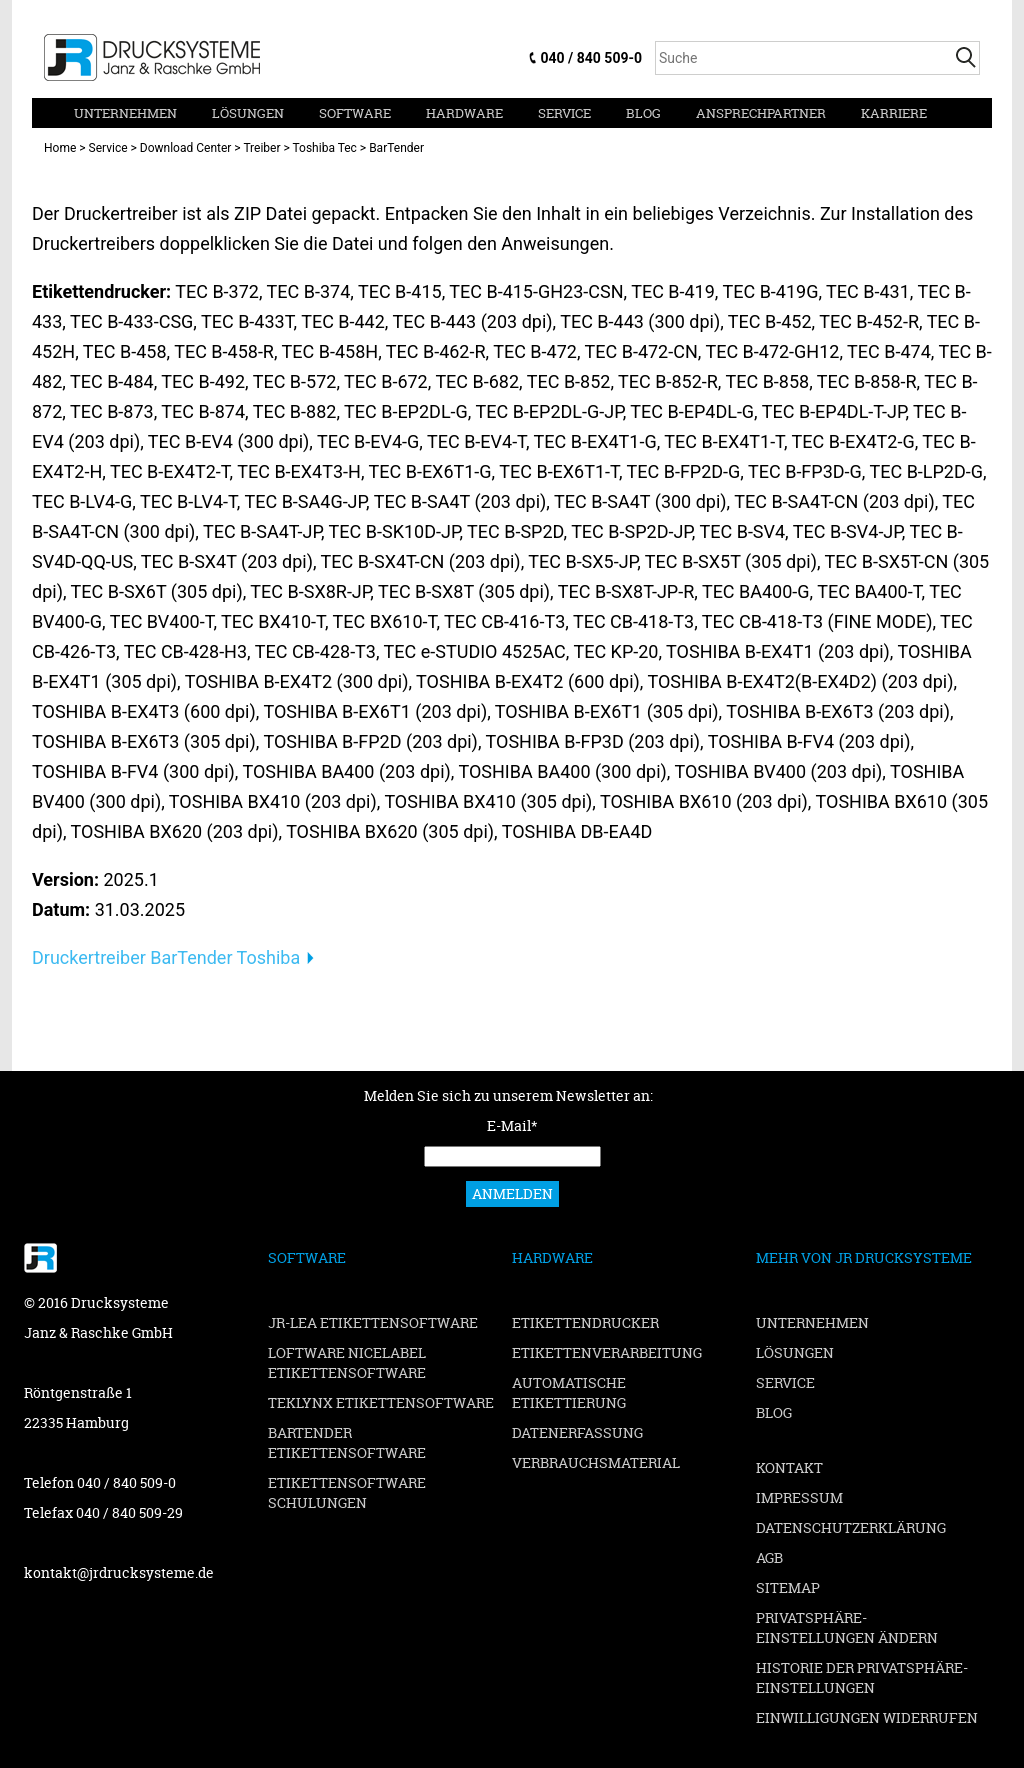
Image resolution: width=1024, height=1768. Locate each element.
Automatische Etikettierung (569, 1392)
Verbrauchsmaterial (596, 1462)
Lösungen (248, 113)
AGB (769, 1557)
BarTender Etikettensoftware (347, 1442)
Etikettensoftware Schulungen (347, 1492)
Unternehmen (125, 113)
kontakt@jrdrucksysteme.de (119, 1572)
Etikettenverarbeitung (607, 1352)
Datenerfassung (577, 1432)
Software (355, 113)
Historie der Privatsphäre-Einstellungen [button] (862, 1677)
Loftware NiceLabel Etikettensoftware (347, 1362)
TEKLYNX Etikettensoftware (381, 1402)
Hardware (464, 113)
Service (564, 113)
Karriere (894, 113)
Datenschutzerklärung (851, 1527)
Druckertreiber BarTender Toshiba (166, 957)
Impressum (799, 1497)
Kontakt (789, 1467)
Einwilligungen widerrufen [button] (867, 1717)
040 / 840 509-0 (591, 58)
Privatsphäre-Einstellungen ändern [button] (847, 1627)
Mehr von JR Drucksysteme (864, 1257)
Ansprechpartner (761, 113)
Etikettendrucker (585, 1322)
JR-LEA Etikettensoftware (373, 1322)
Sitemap (788, 1587)
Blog (643, 113)
